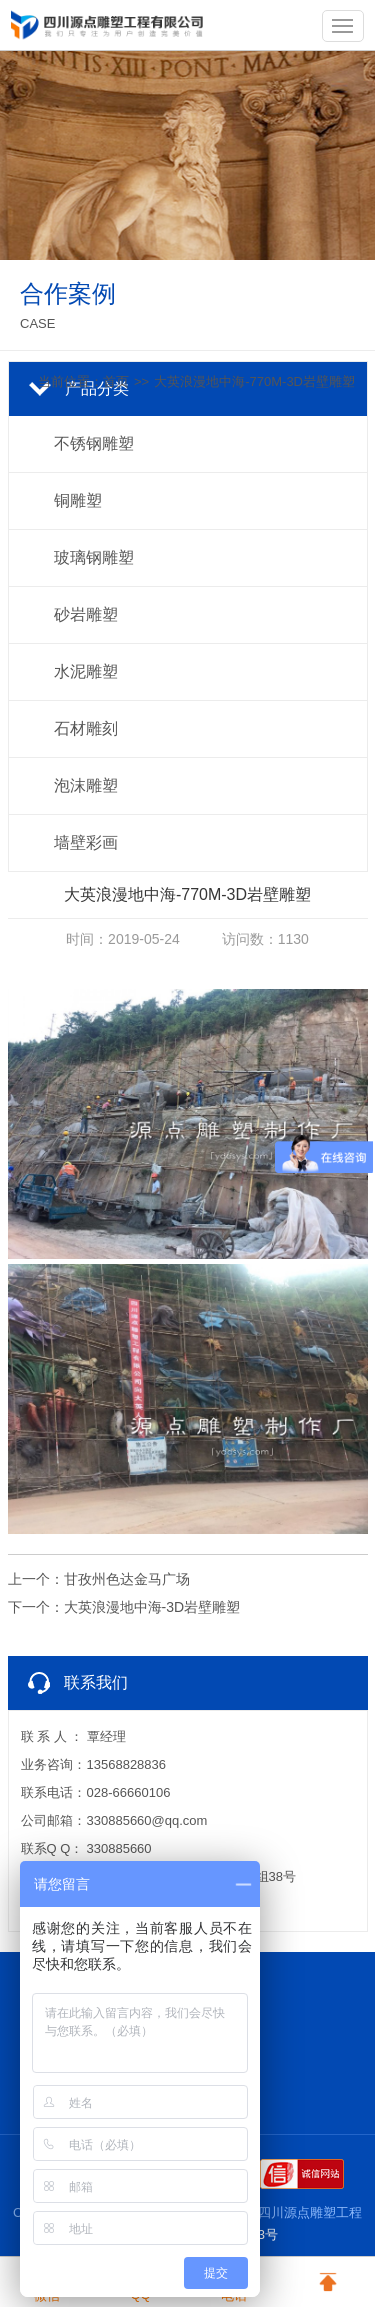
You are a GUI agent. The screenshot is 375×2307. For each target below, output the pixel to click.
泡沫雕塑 (86, 785)
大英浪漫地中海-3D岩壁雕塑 (152, 1607)
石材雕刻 (86, 728)
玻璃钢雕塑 (94, 557)
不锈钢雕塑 (94, 443)
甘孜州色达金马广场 (127, 1579)
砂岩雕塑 (86, 614)
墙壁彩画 (86, 842)
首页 (116, 381)
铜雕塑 (78, 500)
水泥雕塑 (86, 671)
